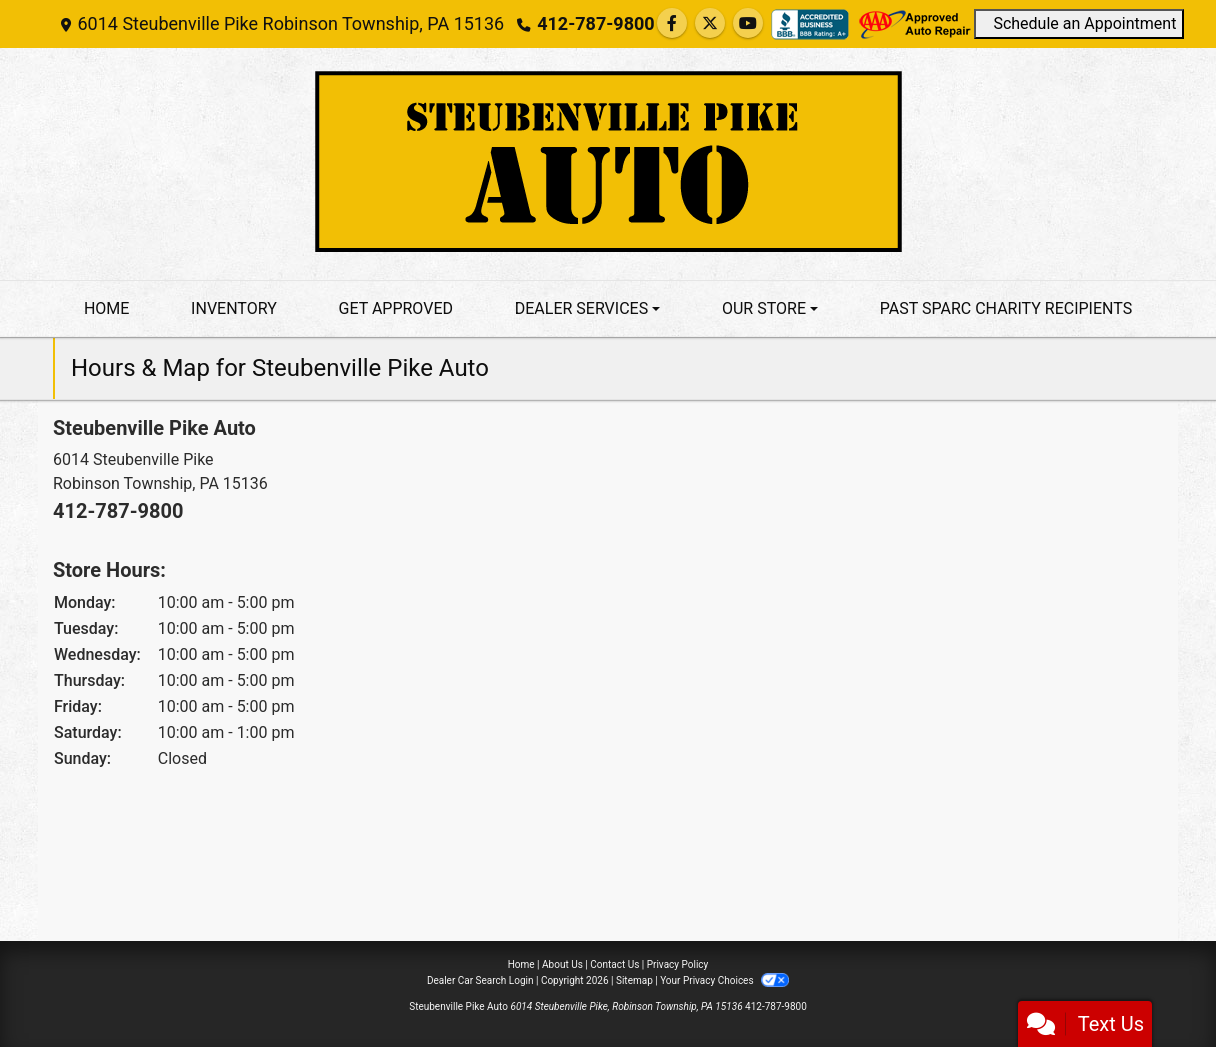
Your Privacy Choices (724, 980)
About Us (562, 964)
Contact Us (614, 964)
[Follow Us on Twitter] (710, 23)
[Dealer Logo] (608, 163)
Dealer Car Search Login (480, 980)
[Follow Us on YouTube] (748, 23)
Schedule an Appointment (1079, 23)
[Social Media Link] (810, 24)
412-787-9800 (595, 23)
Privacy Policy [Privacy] (678, 964)
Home (521, 964)
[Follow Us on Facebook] (672, 23)
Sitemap (634, 980)
